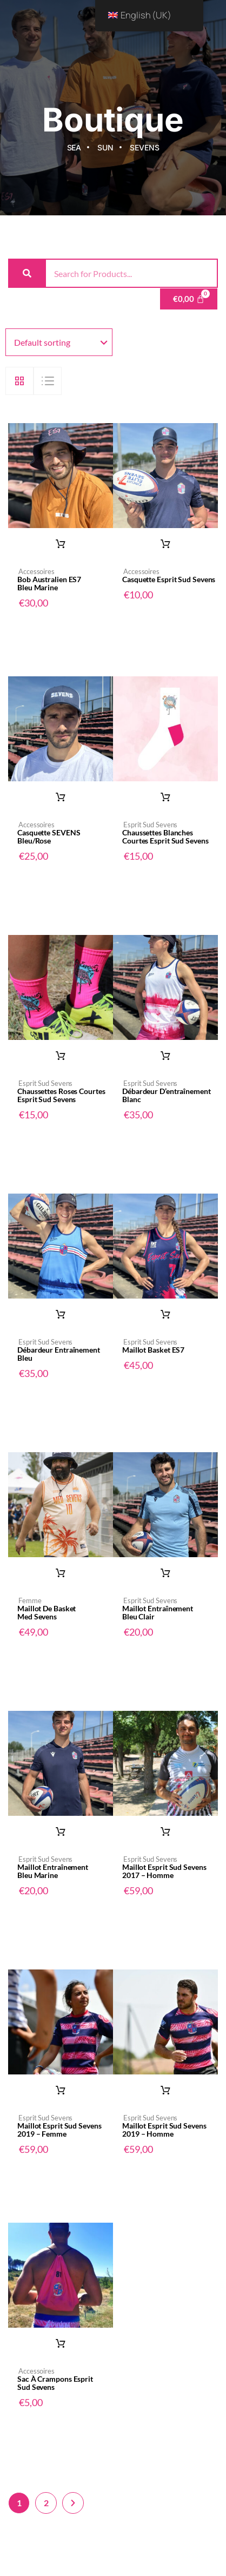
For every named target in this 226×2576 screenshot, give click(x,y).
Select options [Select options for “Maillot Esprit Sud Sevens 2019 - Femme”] (60, 2091)
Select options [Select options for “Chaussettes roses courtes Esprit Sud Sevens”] (60, 1056)
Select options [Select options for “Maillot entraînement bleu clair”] (165, 1573)
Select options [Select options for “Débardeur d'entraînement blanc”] (165, 1056)
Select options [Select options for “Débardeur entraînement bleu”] (60, 1315)
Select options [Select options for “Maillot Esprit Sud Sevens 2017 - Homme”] (165, 1832)
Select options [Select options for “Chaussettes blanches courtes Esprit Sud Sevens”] (165, 797)
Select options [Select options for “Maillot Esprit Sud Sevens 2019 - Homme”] (165, 2091)
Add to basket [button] (60, 544)
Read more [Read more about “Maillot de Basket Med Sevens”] (60, 1573)
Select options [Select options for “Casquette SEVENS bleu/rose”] (60, 797)
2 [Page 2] (46, 2503)
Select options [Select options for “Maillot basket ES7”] (165, 1315)
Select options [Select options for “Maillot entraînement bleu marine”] (60, 1832)
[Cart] (188, 299)
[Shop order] (58, 342)
